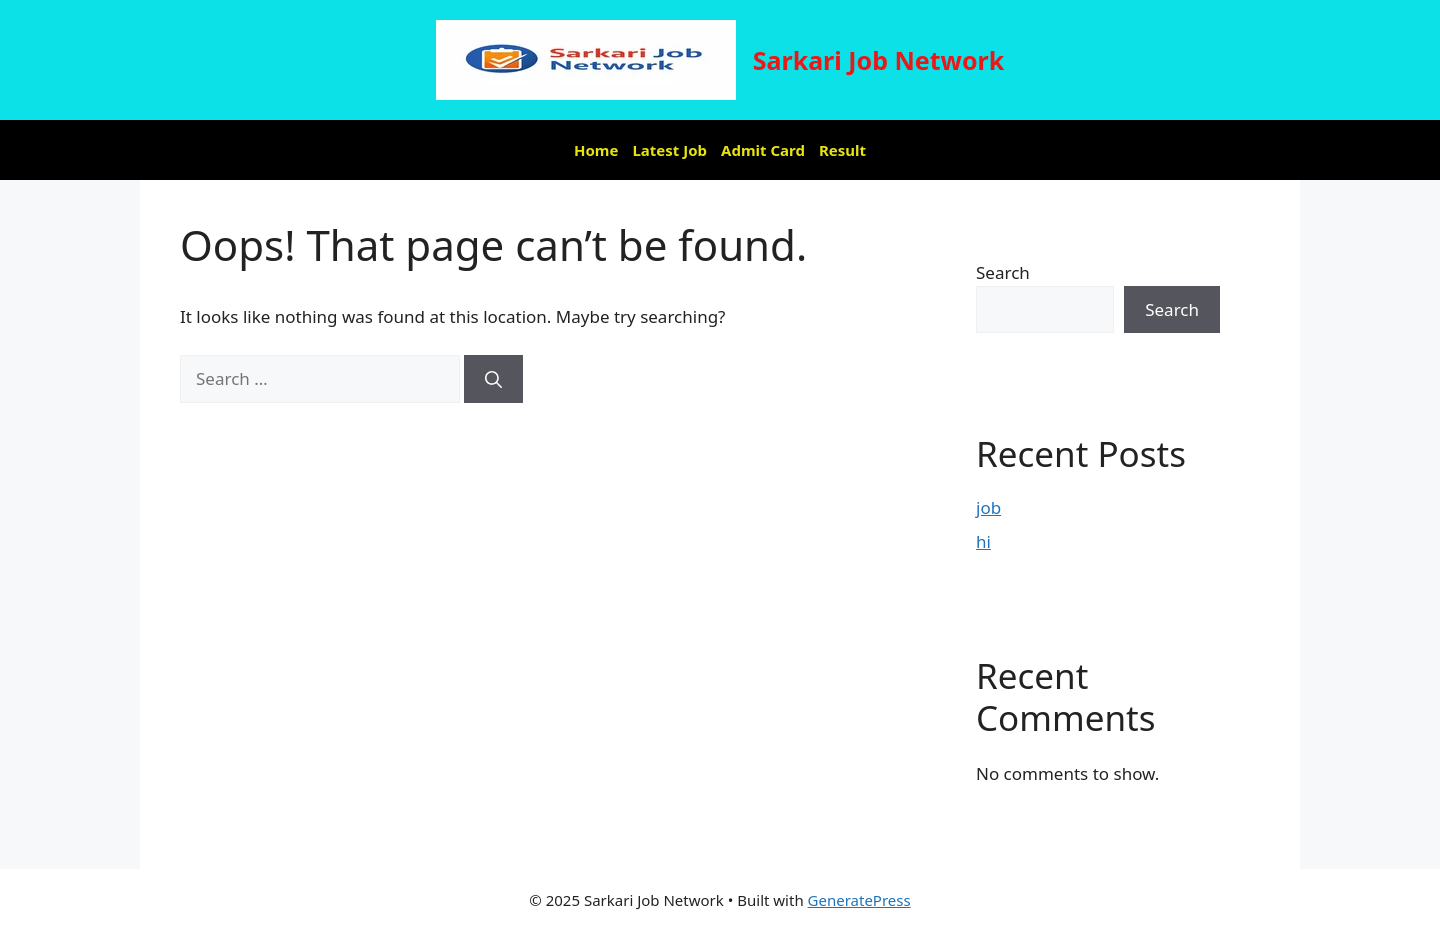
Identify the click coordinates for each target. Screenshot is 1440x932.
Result (842, 150)
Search (1003, 272)
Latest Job (669, 150)
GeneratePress (859, 900)
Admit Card (763, 150)
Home (596, 150)
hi (983, 541)
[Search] (493, 379)
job (988, 507)
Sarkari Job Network (879, 60)
